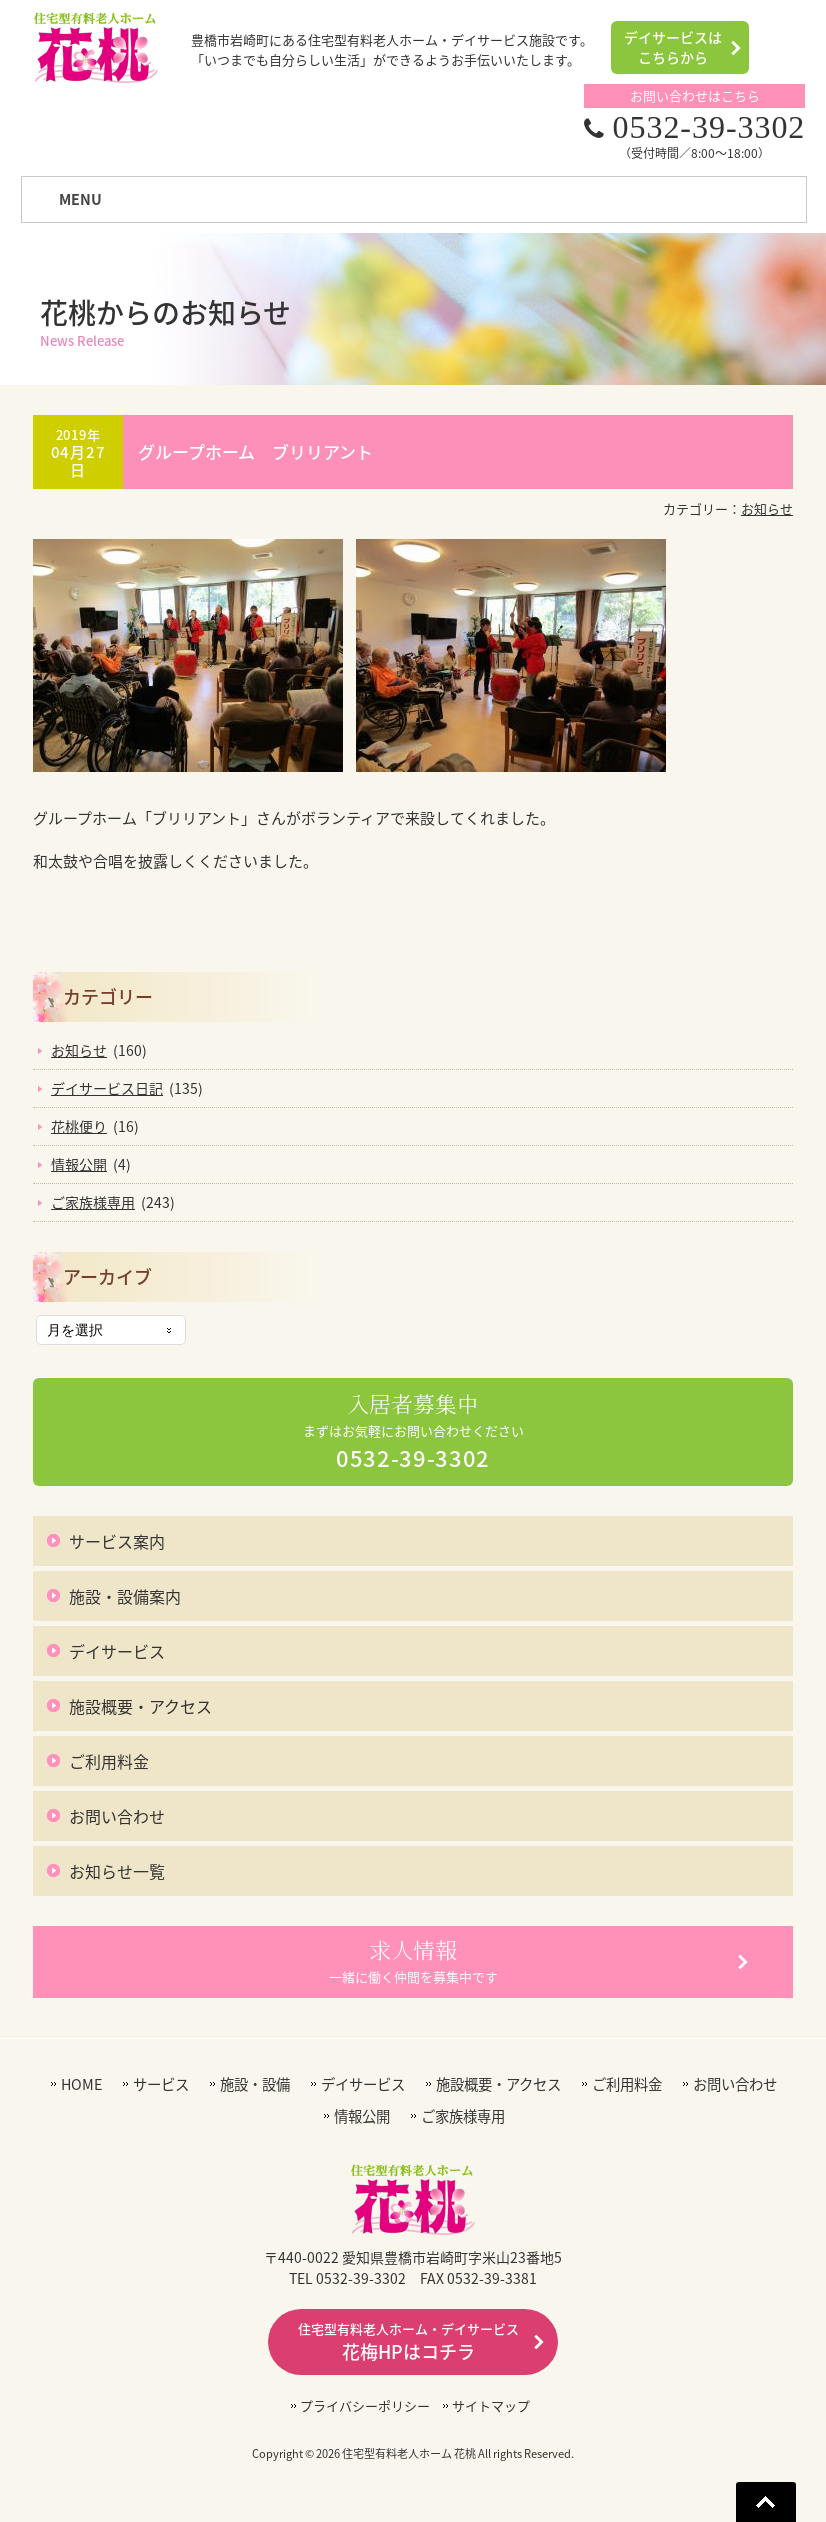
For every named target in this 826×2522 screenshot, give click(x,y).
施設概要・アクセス (140, 1706)
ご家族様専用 (93, 1202)
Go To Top (766, 2502)
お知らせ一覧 (117, 1871)
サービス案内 (117, 1541)
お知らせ (767, 508)
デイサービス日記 (107, 1088)
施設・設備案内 (125, 1596)
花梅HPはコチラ (408, 2342)
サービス (161, 2084)
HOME (81, 2084)
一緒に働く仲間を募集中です (413, 1961)
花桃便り (79, 1126)
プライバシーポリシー (365, 2405)
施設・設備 (255, 2084)
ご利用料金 (109, 1761)
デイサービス (117, 1651)
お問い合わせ (117, 1816)
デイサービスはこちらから (673, 47)
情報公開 (79, 1164)
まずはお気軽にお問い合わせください (413, 1432)
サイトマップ (491, 2405)
